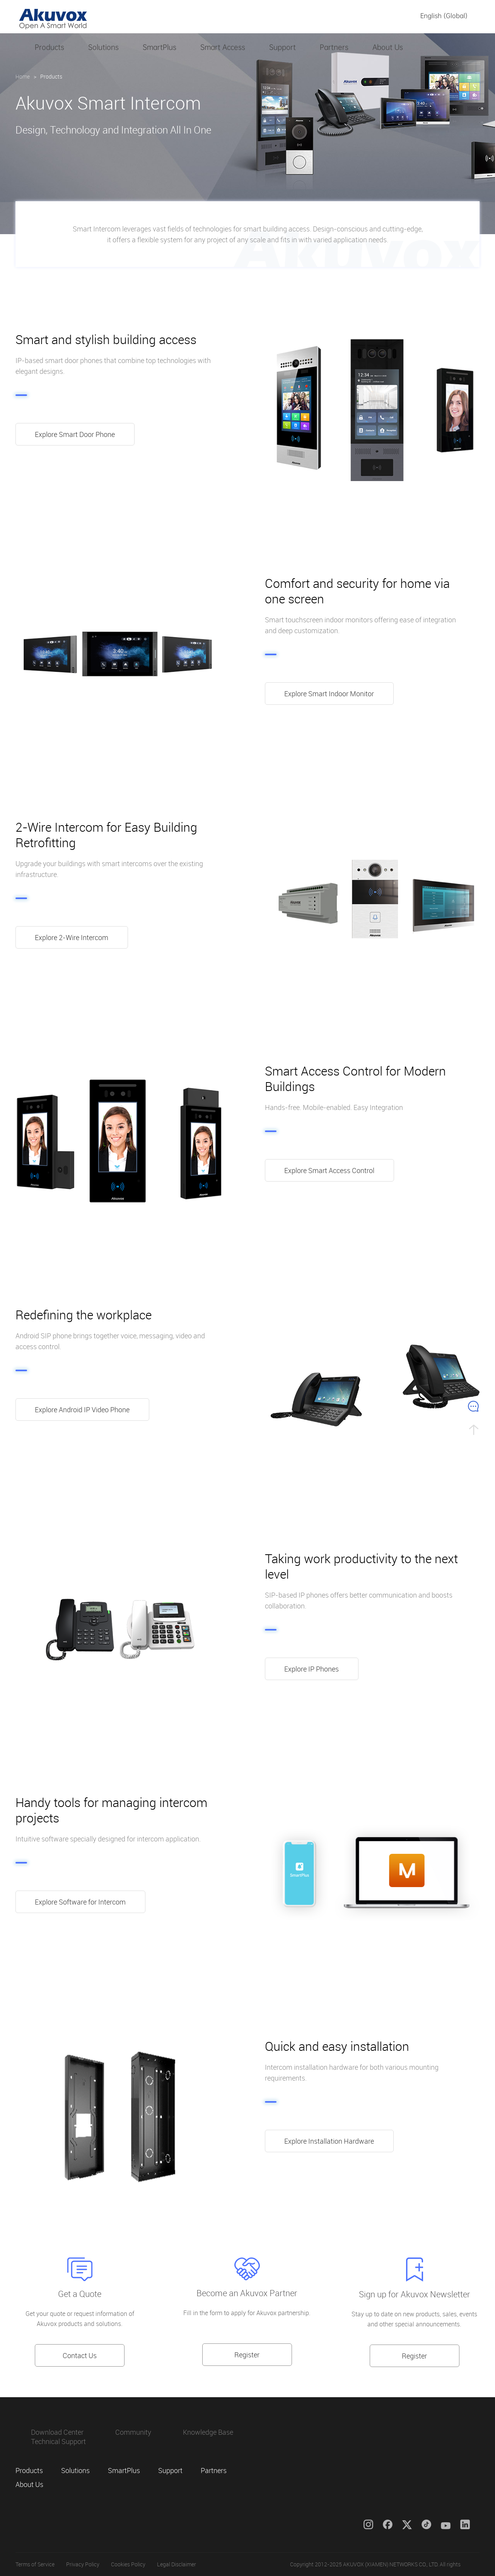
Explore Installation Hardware (329, 2141)
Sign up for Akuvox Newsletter (414, 2294)
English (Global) (444, 16)
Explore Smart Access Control (330, 1170)
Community (133, 2432)
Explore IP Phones (312, 1668)
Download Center (57, 2432)
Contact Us (80, 2355)
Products (49, 47)
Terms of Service (35, 2564)
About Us (387, 47)
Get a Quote (79, 2293)
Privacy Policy (82, 2564)
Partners (334, 47)
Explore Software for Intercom (80, 1901)
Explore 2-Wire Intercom (72, 937)
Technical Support (58, 2441)
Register (246, 2354)
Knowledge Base (208, 2432)
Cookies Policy (128, 2564)
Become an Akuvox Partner (246, 2293)
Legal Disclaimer (176, 2564)
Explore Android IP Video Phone (82, 1409)
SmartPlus (159, 47)
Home (22, 76)
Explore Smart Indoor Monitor (329, 693)
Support (282, 47)
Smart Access (222, 47)
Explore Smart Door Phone (75, 434)
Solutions (103, 47)
